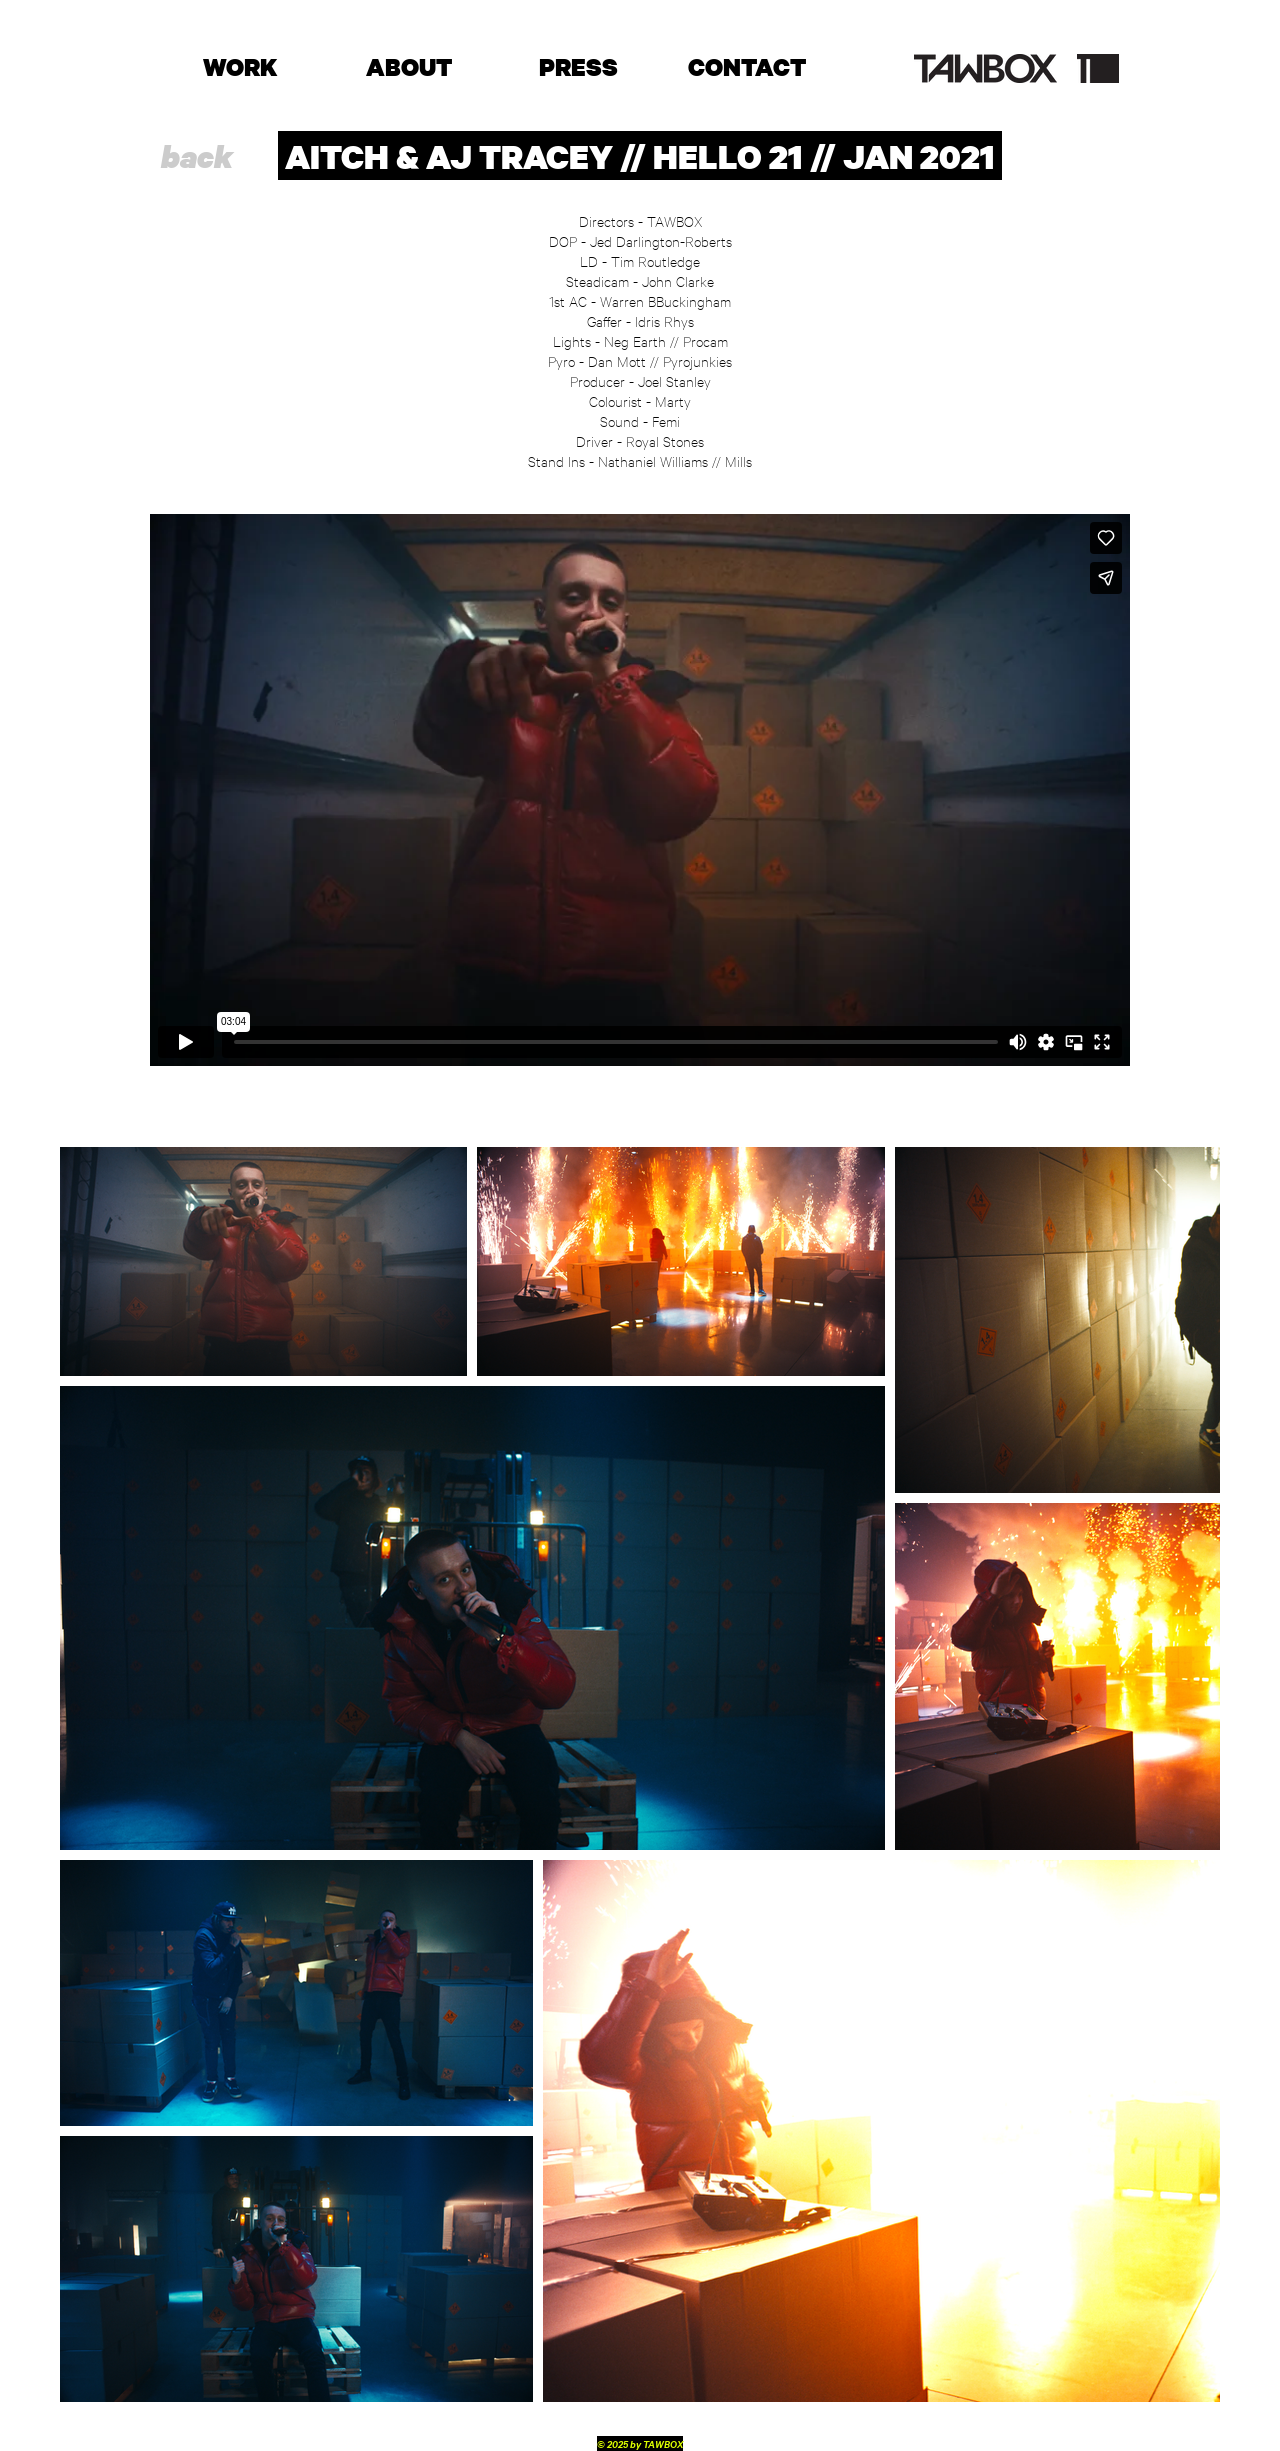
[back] (196, 156)
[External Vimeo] (640, 790)
